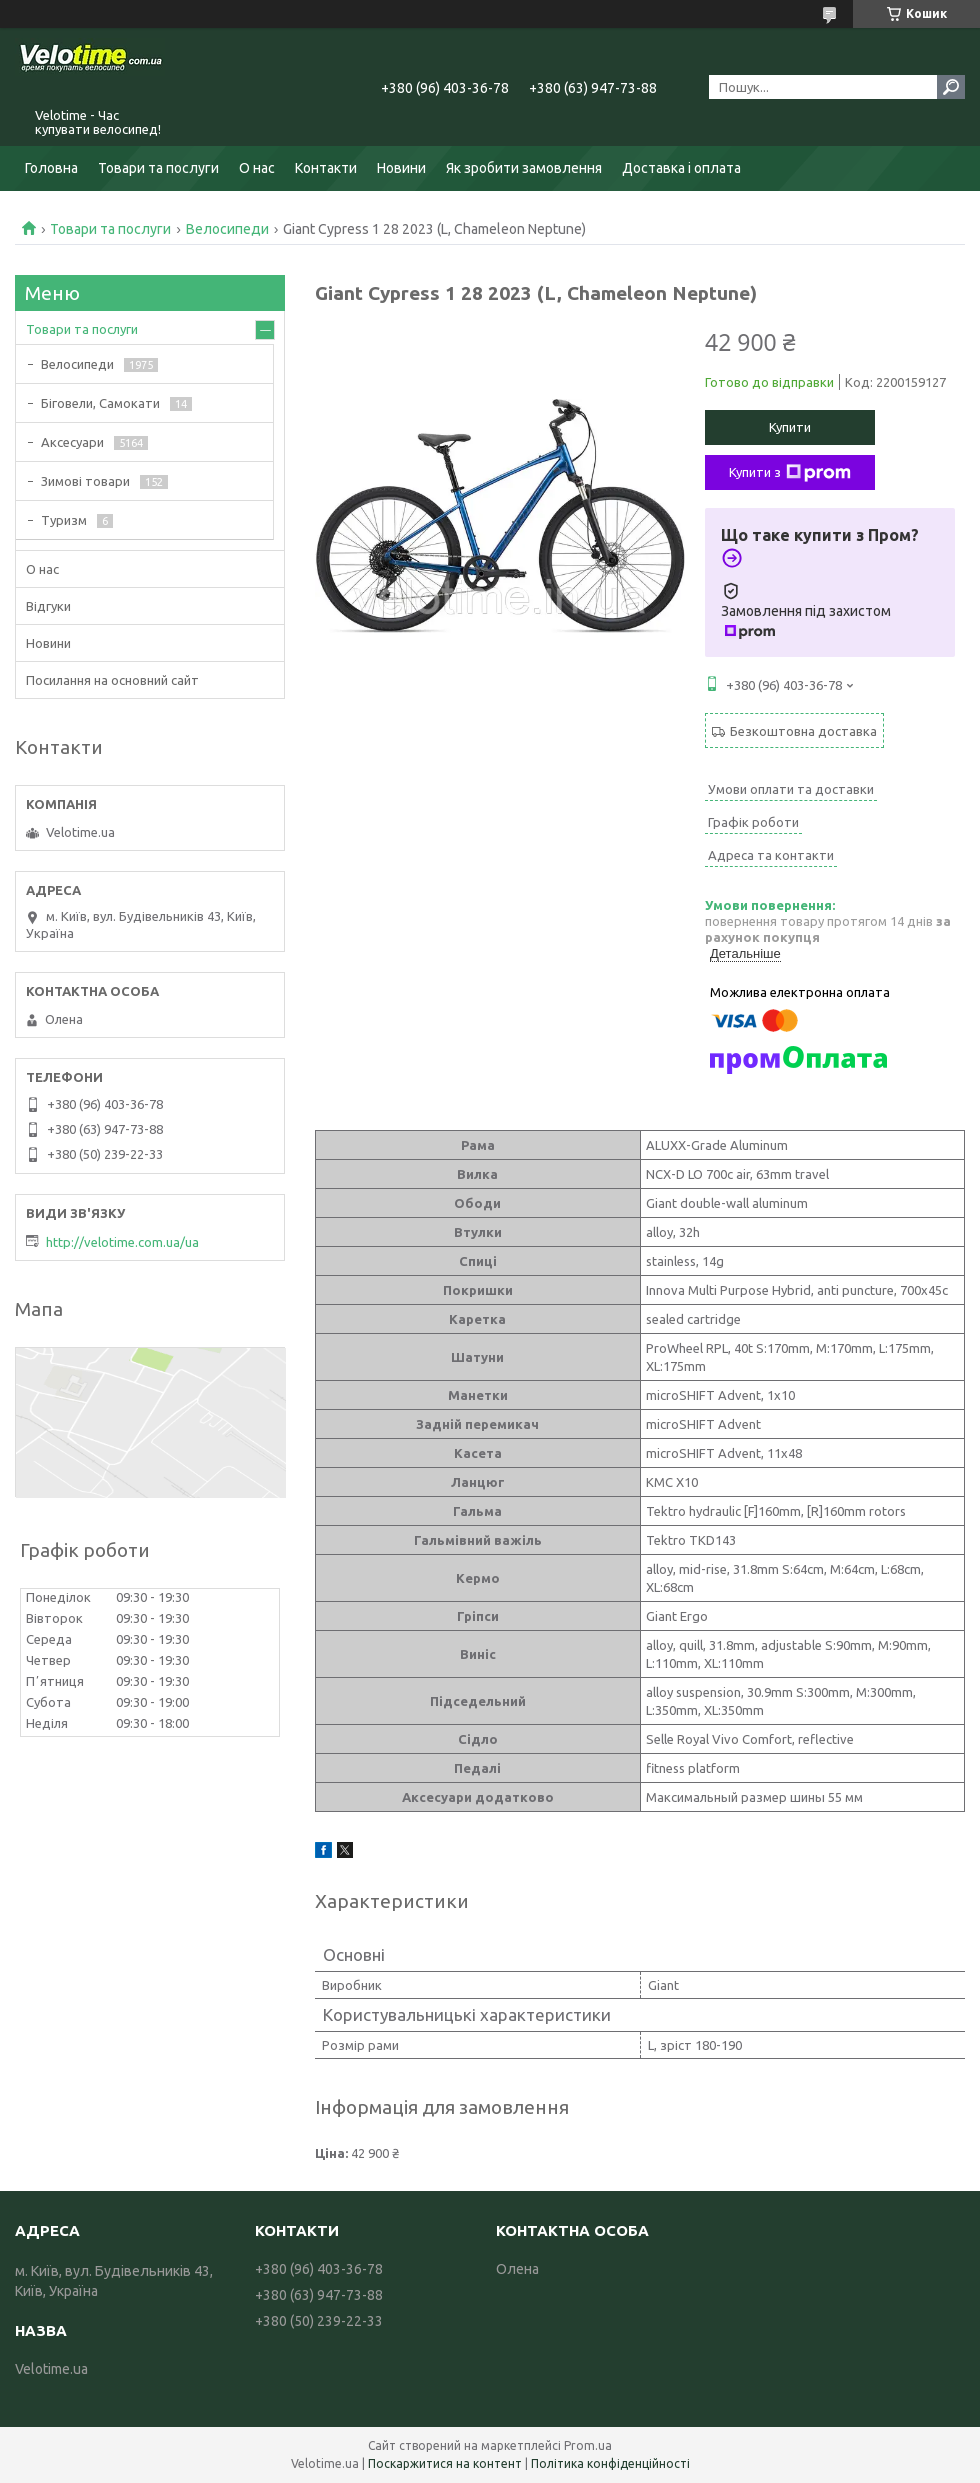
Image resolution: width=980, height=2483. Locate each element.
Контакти (326, 168)
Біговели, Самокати (100, 403)
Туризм (64, 520)
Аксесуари (72, 442)
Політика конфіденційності (610, 2463)
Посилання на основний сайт (112, 680)
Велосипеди (227, 229)
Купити (790, 427)
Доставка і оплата (681, 168)
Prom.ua (588, 2445)
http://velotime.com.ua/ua (122, 1242)
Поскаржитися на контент (445, 2463)
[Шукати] (951, 87)
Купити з (790, 473)
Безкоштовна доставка (803, 731)
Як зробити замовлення (524, 168)
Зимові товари (85, 481)
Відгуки (48, 606)
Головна (51, 168)
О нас (257, 168)
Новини (401, 168)
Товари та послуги (158, 168)
